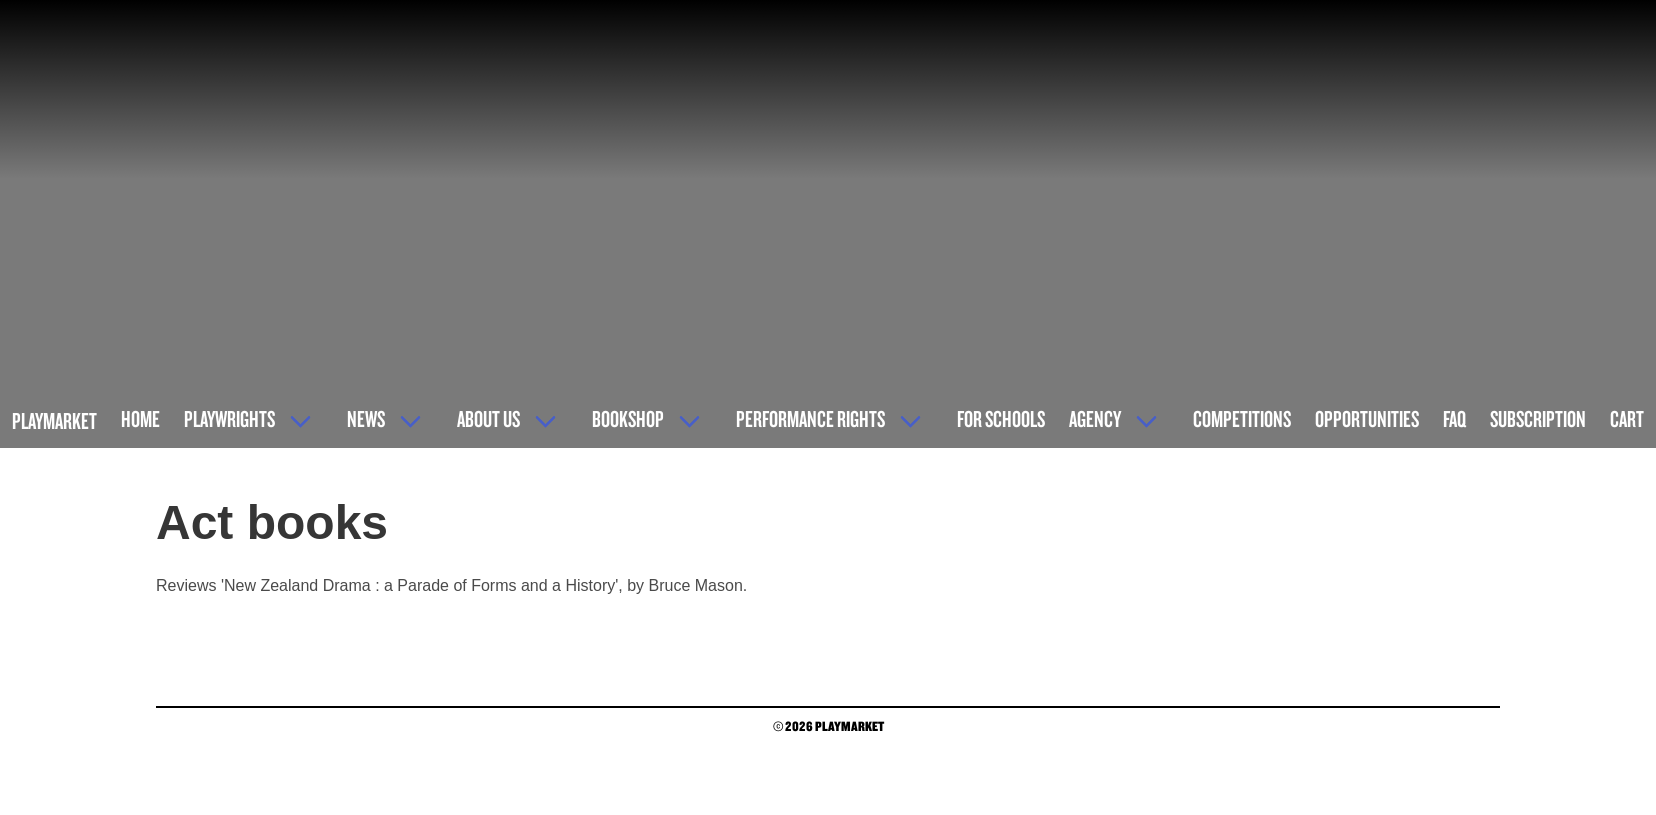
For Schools (1001, 418)
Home (140, 418)
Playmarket (54, 420)
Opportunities (1367, 418)
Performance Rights (810, 418)
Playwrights (229, 418)
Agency (1095, 418)
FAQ (1454, 418)
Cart (1627, 418)
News (366, 418)
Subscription (1538, 418)
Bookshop (628, 418)
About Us (488, 418)
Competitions (1242, 418)
